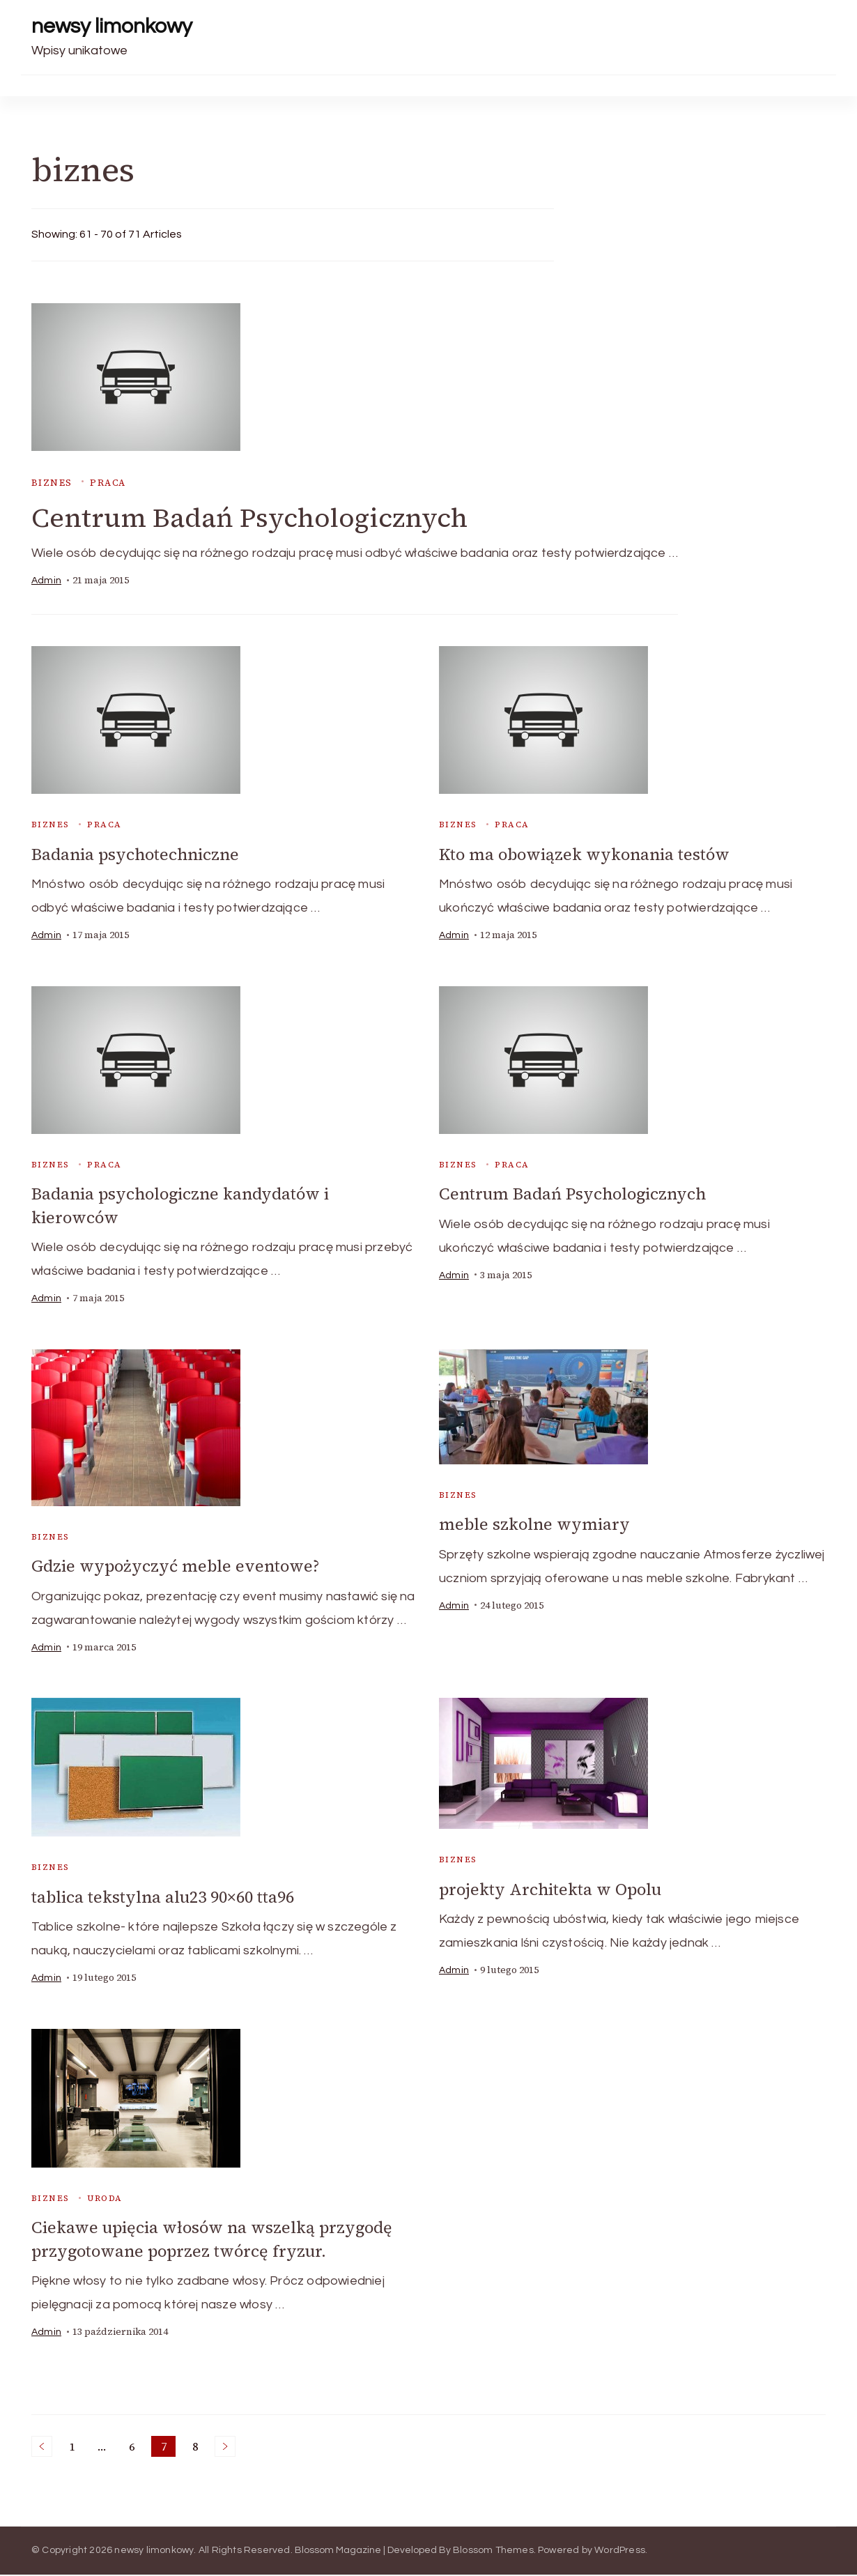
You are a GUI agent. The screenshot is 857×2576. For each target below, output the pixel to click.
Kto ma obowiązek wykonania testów (589, 855)
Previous (41, 2447)
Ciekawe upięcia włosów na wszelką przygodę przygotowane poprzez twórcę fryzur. (216, 2241)
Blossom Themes (493, 2551)
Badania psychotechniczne (138, 855)
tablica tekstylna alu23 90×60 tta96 (168, 1898)
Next (225, 2447)
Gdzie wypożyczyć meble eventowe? (178, 1567)
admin (46, 582)
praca (107, 483)
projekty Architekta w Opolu (555, 1890)
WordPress (619, 2551)
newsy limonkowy (111, 26)
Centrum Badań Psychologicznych (259, 518)
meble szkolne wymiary (536, 1525)
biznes (51, 483)
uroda (104, 2200)
